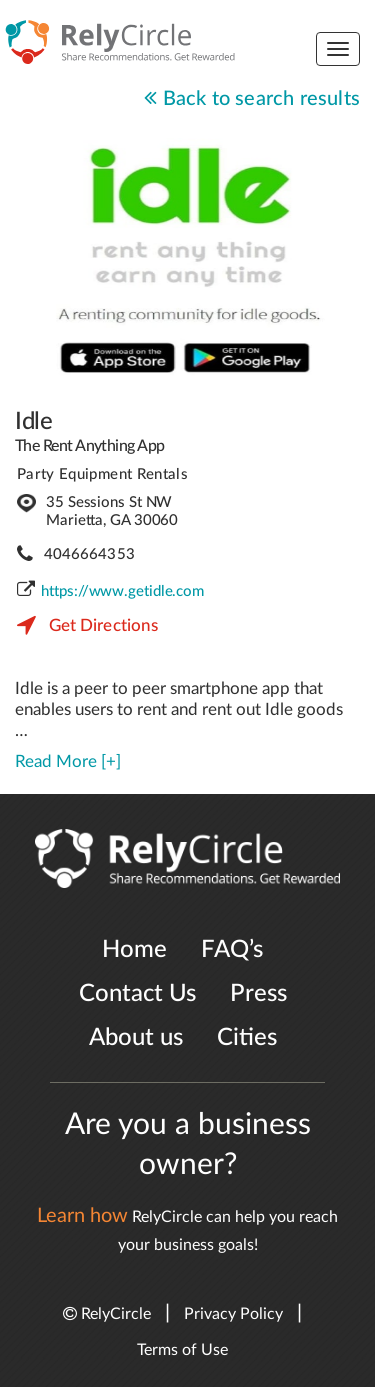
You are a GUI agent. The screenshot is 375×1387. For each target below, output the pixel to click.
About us (136, 1038)
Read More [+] (68, 761)
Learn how (82, 1216)
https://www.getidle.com (122, 591)
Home (134, 950)
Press (258, 994)
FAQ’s (232, 950)
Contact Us (137, 994)
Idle (34, 422)
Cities (247, 1038)
